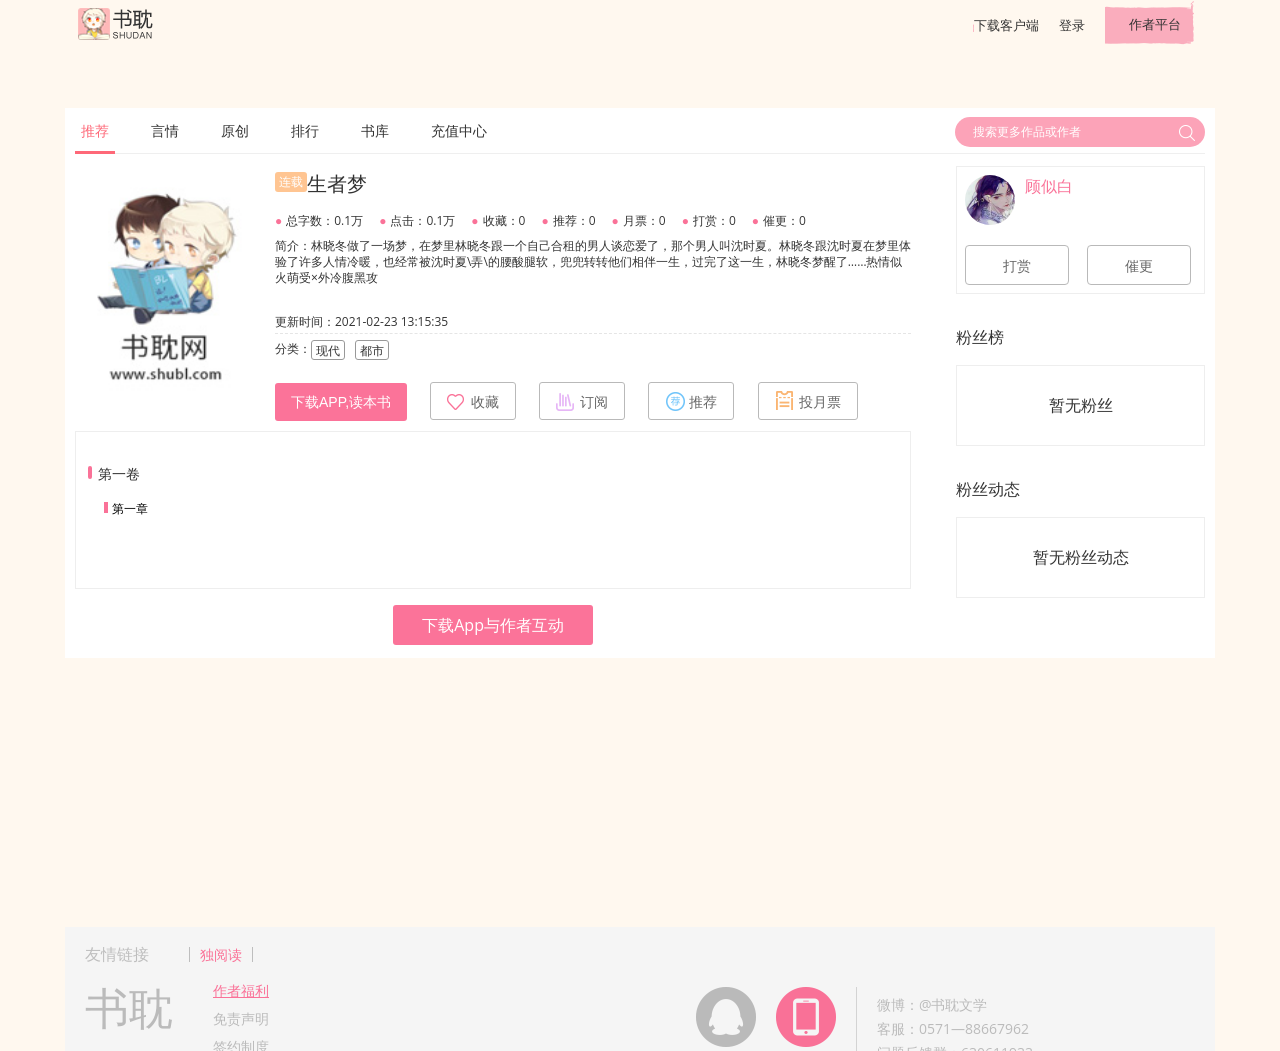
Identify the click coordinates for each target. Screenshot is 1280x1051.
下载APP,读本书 (341, 402)
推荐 (95, 130)
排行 (305, 130)
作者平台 (1155, 24)
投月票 (808, 401)
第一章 (130, 508)
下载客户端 (1006, 25)
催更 (1139, 266)
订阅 (582, 401)
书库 (375, 130)
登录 (1072, 25)
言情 (165, 130)
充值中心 (459, 130)
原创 (235, 130)
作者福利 (241, 990)
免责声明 (241, 1018)
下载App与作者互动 (493, 625)
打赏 (1017, 266)
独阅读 (221, 954)
